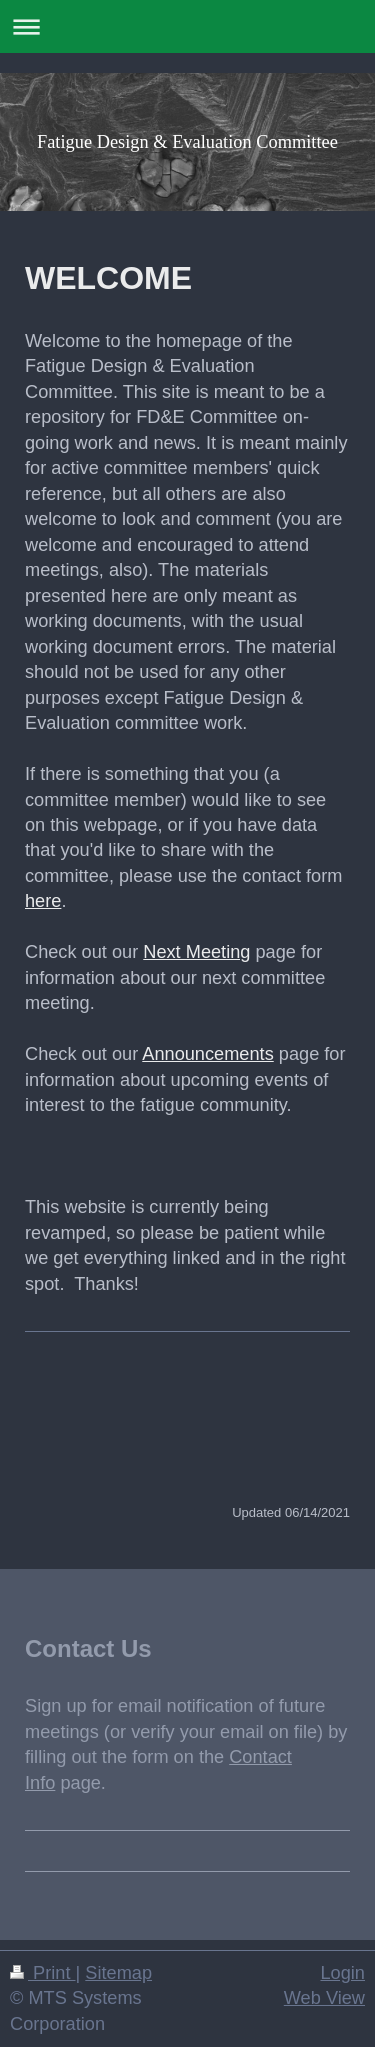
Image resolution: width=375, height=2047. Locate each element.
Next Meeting (196, 952)
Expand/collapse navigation (187, 26)
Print (43, 1973)
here (43, 901)
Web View (324, 1998)
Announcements (207, 1054)
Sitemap (118, 1973)
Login (342, 1973)
